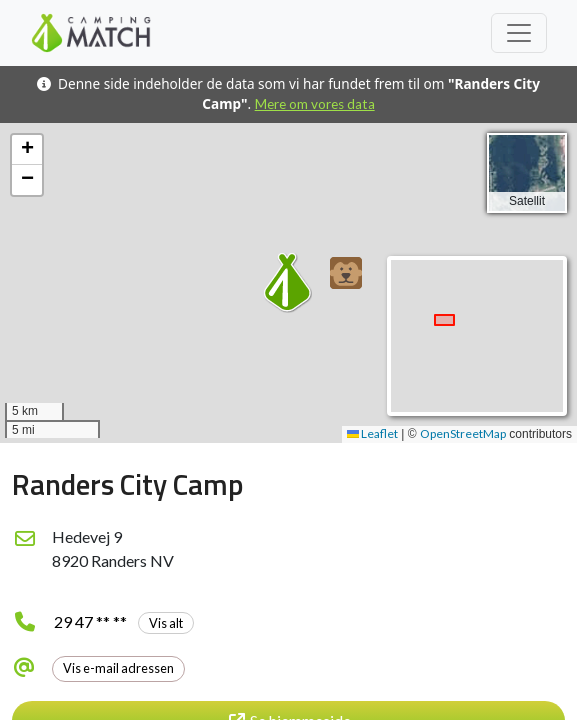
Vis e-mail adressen (118, 668)
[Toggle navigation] (519, 33)
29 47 (124, 621)
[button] (346, 273)
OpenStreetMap (463, 433)
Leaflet (372, 433)
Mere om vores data (315, 104)
